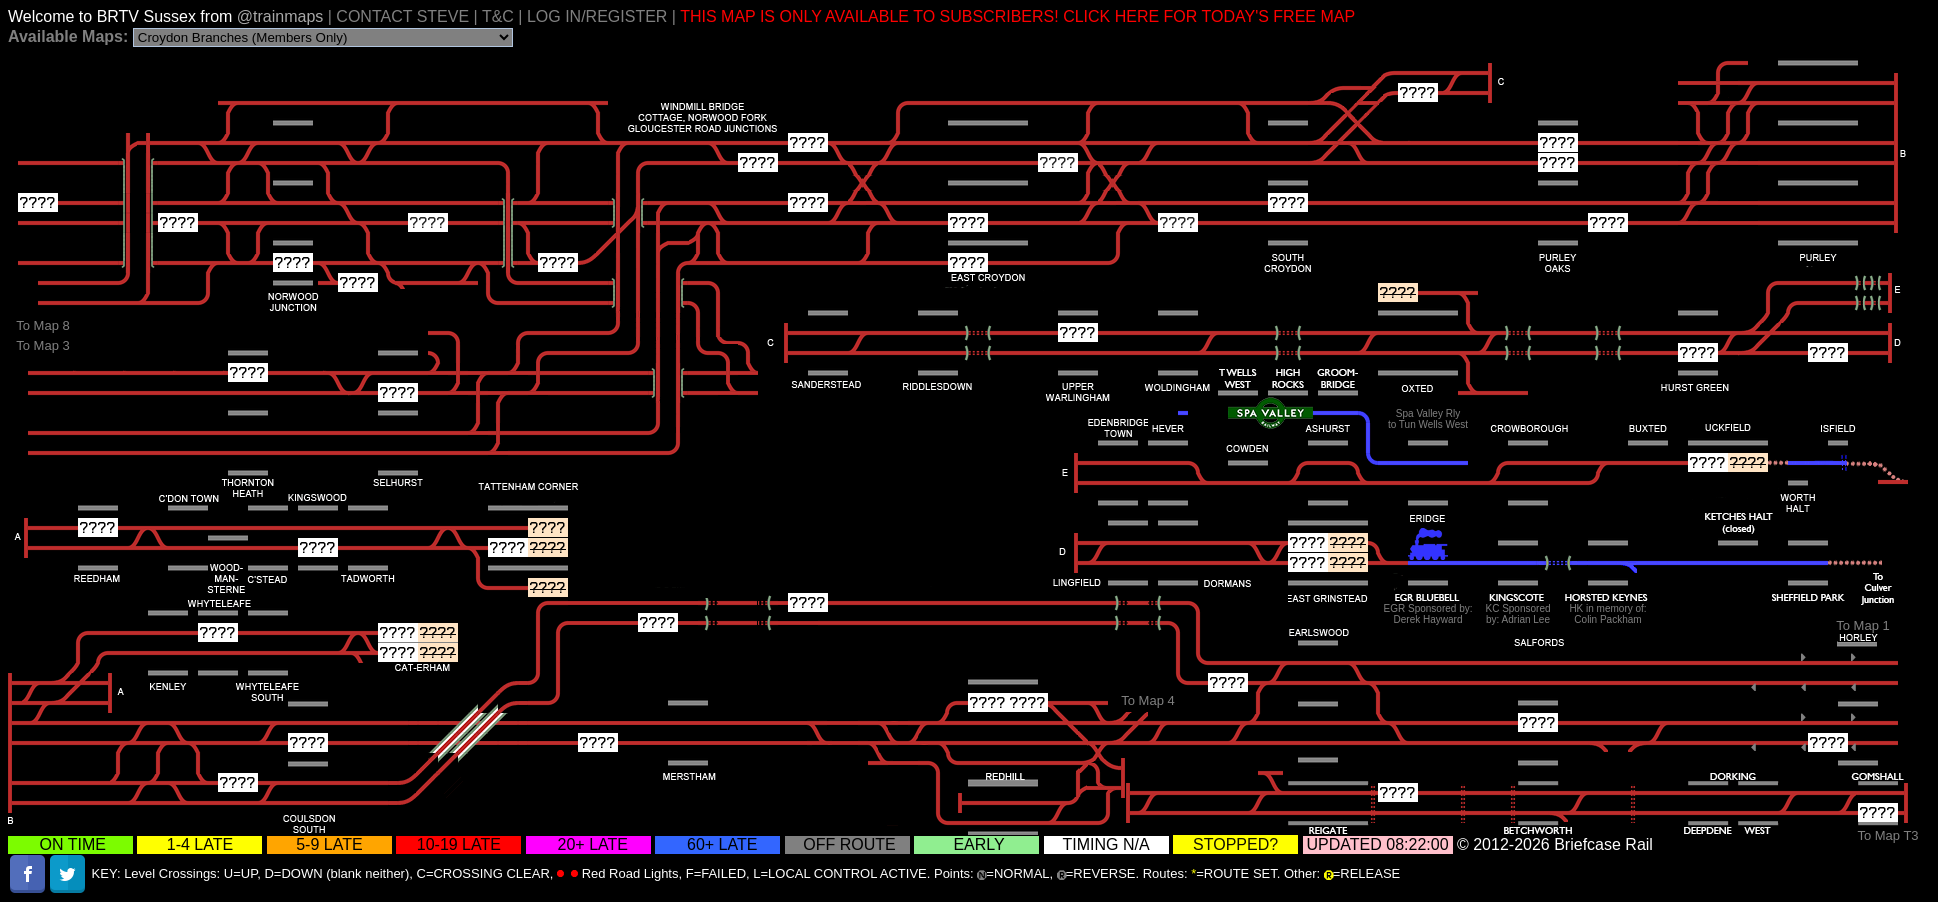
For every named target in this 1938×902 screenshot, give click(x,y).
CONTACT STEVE (402, 16)
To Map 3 (42, 345)
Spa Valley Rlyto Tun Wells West (1428, 419)
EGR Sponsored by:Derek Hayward (1428, 614)
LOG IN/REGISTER (597, 16)
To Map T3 (1887, 835)
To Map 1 (1862, 625)
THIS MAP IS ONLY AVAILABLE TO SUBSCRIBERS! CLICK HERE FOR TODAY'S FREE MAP (1017, 16)
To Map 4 (1147, 700)
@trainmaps (282, 16)
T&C (498, 16)
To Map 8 (42, 325)
